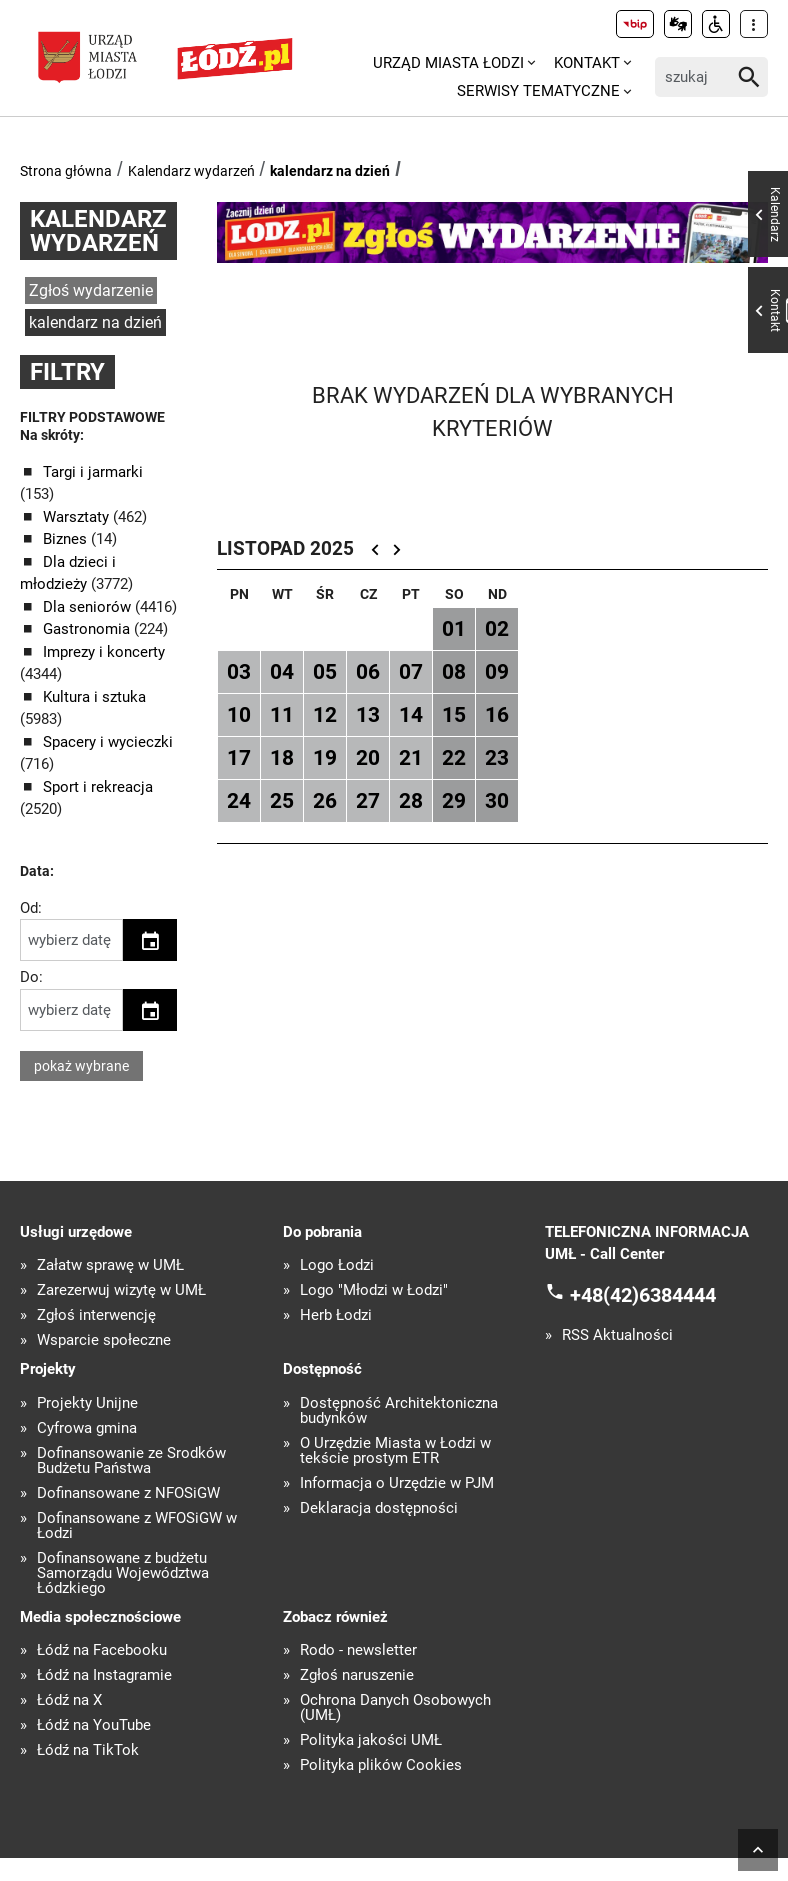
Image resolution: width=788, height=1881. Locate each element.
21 (411, 758)
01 (454, 629)
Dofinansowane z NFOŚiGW (128, 1493)
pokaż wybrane (81, 1066)
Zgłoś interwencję (96, 1315)
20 (368, 758)
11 (282, 715)
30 (497, 801)
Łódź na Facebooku (102, 1650)
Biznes (67, 539)
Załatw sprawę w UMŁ (110, 1265)
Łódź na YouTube (94, 1725)
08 (454, 672)
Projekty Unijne (87, 1403)
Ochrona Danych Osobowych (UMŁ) (395, 1708)
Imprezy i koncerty (104, 652)
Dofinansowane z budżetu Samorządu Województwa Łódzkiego (123, 1573)
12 (325, 715)
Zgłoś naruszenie (357, 1675)
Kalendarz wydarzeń (191, 171)
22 (454, 758)
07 (411, 672)
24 (239, 801)
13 (368, 715)
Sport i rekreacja (98, 787)
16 (497, 715)
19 (325, 758)
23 (497, 758)
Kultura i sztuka (94, 697)
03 (239, 672)
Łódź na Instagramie (104, 1675)
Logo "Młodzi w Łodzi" (374, 1290)
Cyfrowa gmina (87, 1428)
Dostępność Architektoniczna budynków (399, 1411)
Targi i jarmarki (93, 472)
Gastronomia (88, 629)
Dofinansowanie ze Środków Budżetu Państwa (131, 1461)
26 (325, 801)
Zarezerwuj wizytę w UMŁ (121, 1290)
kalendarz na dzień (330, 171)
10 (239, 715)
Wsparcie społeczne (104, 1340)
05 (325, 672)
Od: (31, 908)
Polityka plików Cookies (381, 1765)
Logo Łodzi (337, 1265)
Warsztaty (78, 517)
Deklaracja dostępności (379, 1508)
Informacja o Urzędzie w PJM (397, 1483)
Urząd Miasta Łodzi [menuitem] (448, 63)
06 (368, 672)
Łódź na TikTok (88, 1750)
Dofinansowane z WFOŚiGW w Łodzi (137, 1526)
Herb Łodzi (336, 1315)
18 (282, 758)
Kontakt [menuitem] (587, 63)
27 (368, 801)
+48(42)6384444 (643, 1294)
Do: (31, 977)
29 (454, 801)
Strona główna (66, 171)
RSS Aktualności (617, 1335)
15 (454, 715)
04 (282, 672)
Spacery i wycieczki (108, 742)
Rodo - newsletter (358, 1650)
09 (497, 672)
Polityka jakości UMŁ (371, 1740)
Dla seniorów (89, 607)
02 (497, 629)
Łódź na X (69, 1700)
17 (239, 758)
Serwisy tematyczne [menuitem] (538, 91)
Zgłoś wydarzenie (91, 290)
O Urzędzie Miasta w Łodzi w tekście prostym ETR (395, 1451)
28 (411, 801)
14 (411, 715)
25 (282, 801)
